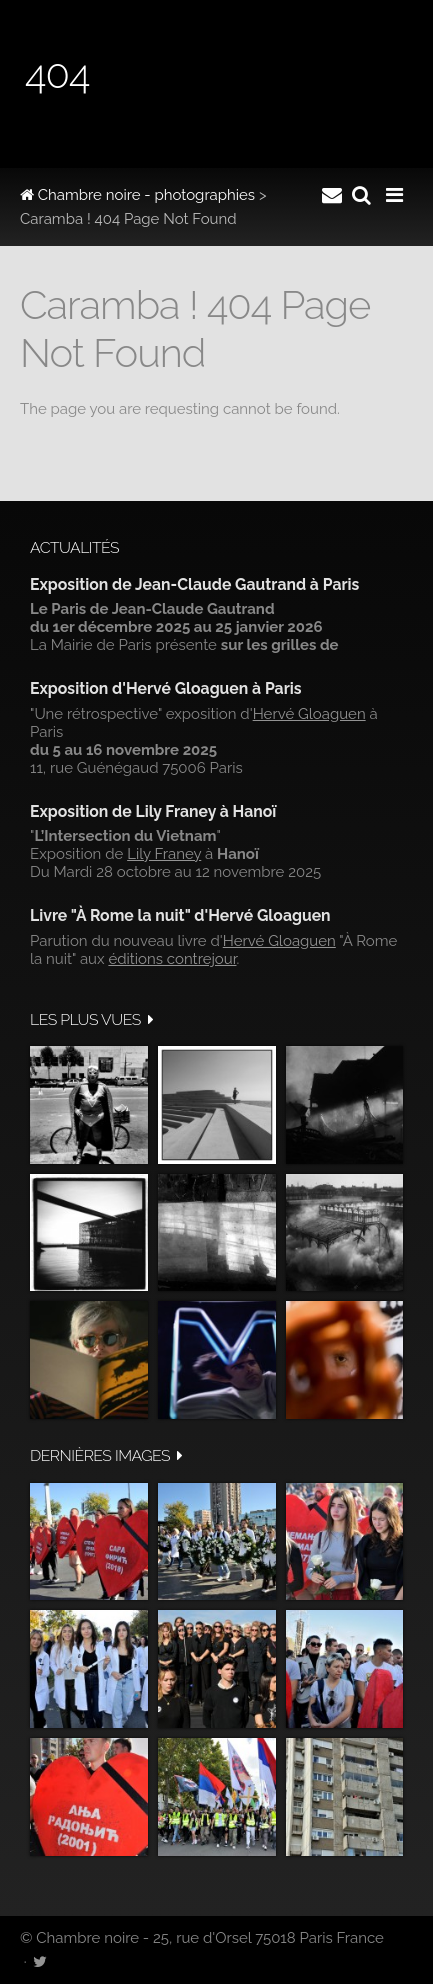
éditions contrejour (172, 959)
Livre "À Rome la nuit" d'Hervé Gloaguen (180, 915)
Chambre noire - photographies (137, 195)
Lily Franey (164, 854)
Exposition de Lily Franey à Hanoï (153, 811)
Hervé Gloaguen (309, 714)
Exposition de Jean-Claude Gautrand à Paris (194, 584)
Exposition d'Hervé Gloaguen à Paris (166, 688)
